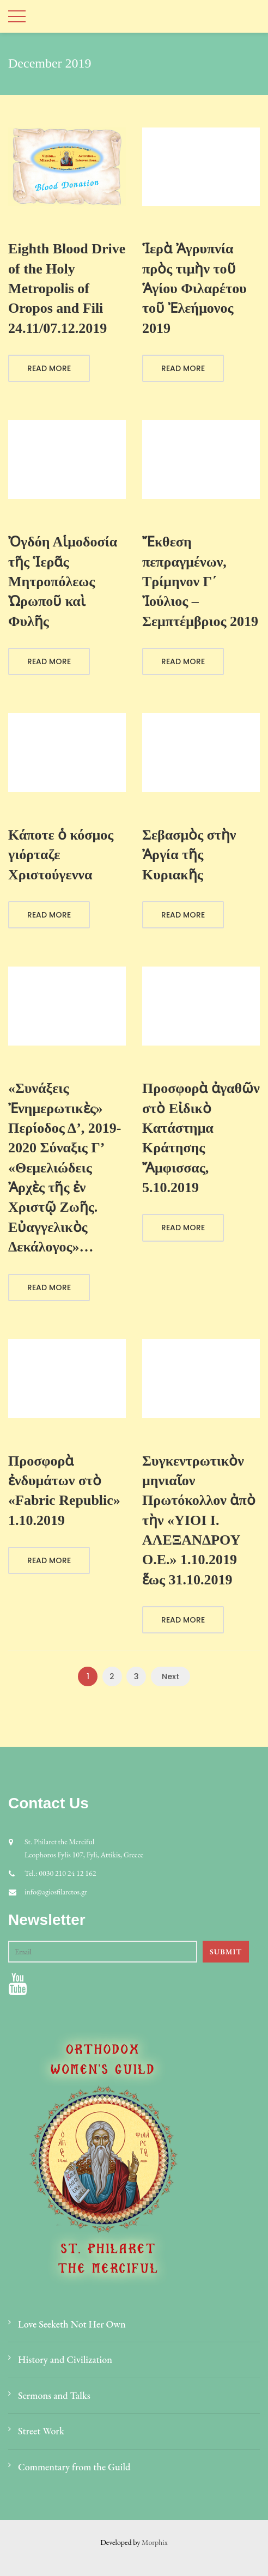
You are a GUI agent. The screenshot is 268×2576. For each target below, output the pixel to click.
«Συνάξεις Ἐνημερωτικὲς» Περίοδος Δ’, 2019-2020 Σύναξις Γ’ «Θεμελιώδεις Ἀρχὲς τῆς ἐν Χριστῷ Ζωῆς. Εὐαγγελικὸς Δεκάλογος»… (64, 1167)
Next (170, 1676)
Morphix (155, 2542)
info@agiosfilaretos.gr (56, 1892)
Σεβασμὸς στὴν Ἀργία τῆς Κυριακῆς (189, 855)
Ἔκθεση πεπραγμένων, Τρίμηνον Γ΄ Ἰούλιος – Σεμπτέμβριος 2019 (200, 581)
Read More (49, 368)
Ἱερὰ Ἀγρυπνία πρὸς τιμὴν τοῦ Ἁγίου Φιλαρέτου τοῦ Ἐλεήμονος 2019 (194, 288)
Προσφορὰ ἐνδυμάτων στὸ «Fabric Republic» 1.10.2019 (64, 1490)
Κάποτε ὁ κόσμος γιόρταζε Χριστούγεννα (60, 855)
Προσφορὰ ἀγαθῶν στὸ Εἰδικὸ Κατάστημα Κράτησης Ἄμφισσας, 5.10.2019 (201, 1137)
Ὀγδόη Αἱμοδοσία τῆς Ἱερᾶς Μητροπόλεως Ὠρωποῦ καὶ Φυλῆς (62, 581)
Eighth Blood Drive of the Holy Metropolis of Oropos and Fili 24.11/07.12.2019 (66, 288)
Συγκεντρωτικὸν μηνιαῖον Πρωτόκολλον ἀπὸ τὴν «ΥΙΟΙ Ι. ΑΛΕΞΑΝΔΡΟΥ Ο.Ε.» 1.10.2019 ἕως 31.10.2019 (198, 1520)
